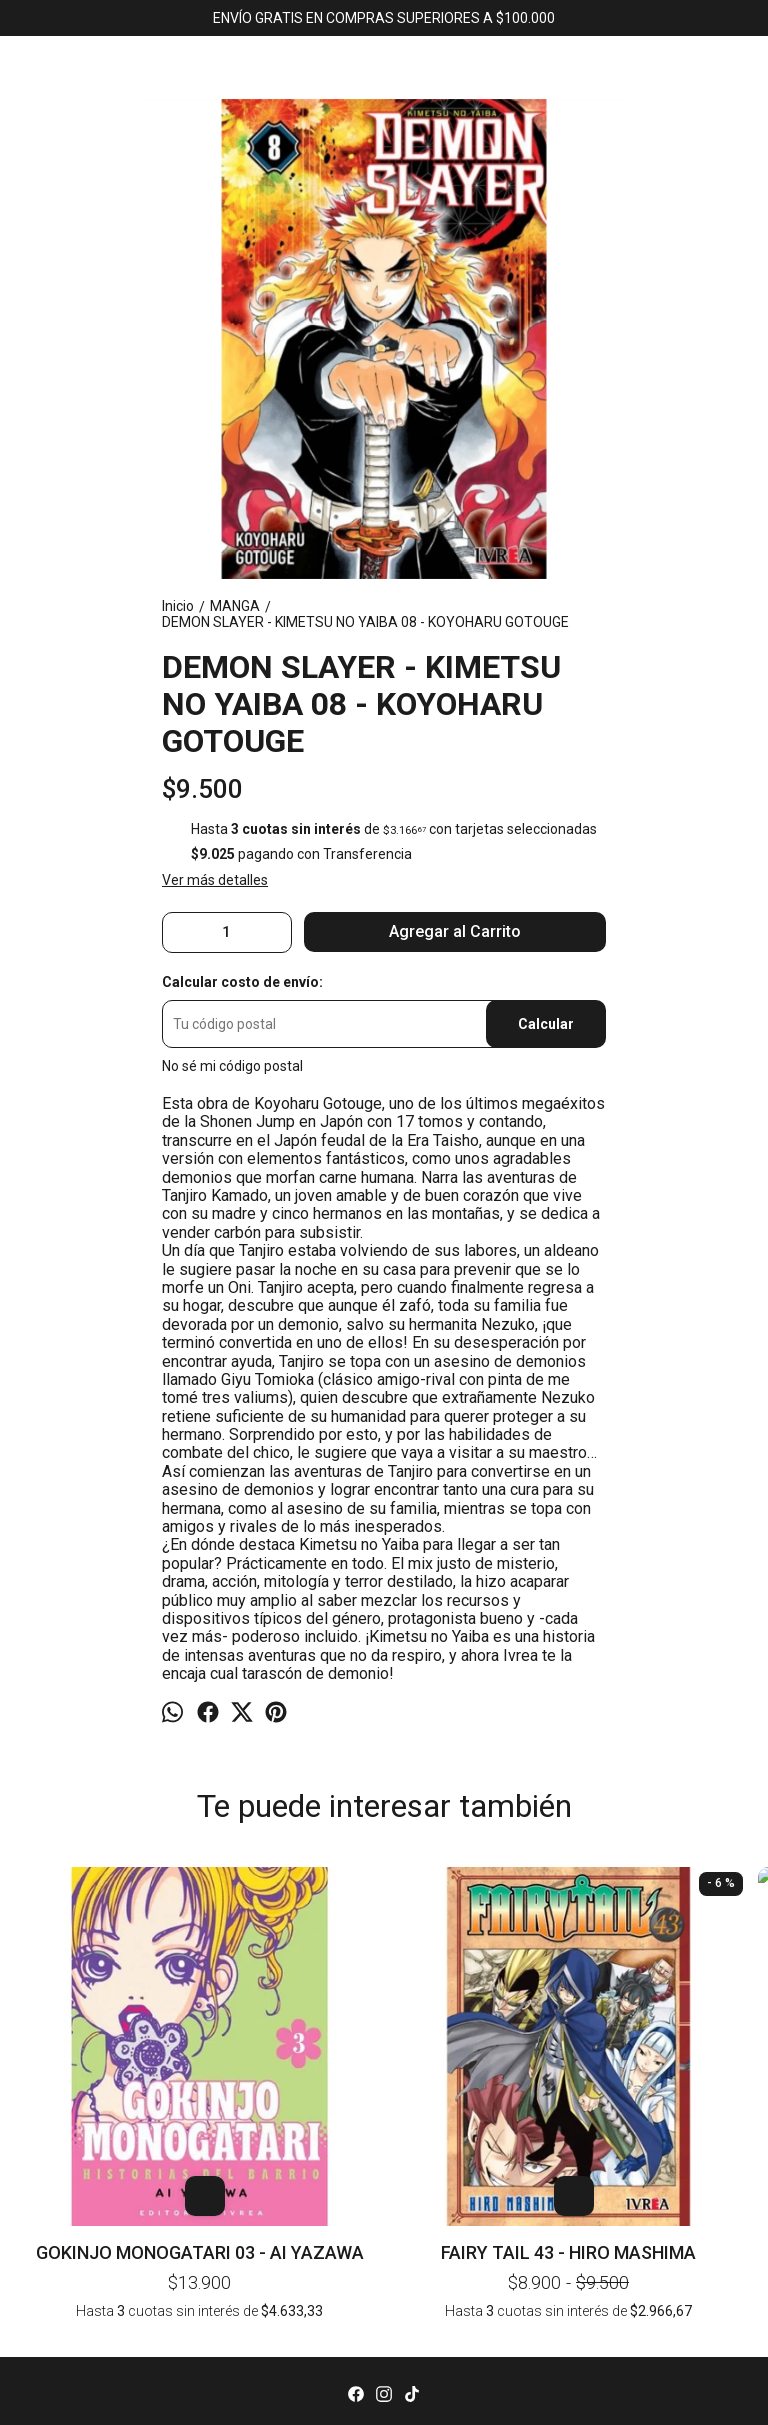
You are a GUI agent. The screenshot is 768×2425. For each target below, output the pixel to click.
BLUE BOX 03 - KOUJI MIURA (679, 1904)
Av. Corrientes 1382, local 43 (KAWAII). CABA (384, 2400)
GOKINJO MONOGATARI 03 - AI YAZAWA (88, 2041)
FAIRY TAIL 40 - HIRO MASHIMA (383, 1904)
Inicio (384, 2297)
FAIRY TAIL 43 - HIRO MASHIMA (236, 2041)
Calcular (546, 1024)
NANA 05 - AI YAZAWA (532, 1904)
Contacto (384, 2339)
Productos (384, 2318)
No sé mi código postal (232, 1066)
